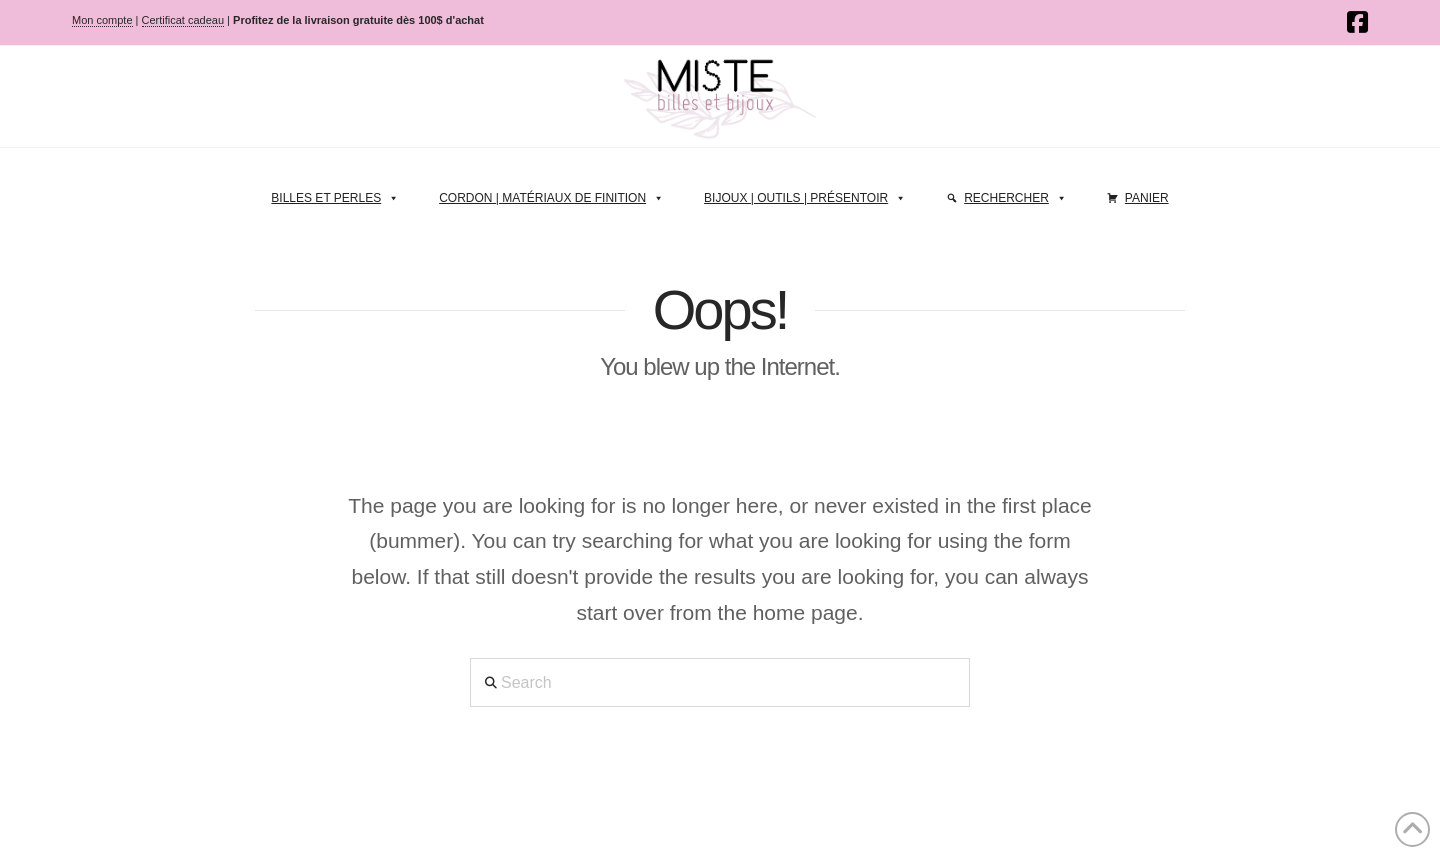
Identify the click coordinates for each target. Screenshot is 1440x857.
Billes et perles (335, 193)
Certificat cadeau (183, 20)
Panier (1147, 198)
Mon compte (102, 20)
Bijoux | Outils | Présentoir (805, 193)
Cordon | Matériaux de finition (551, 193)
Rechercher (1015, 193)
